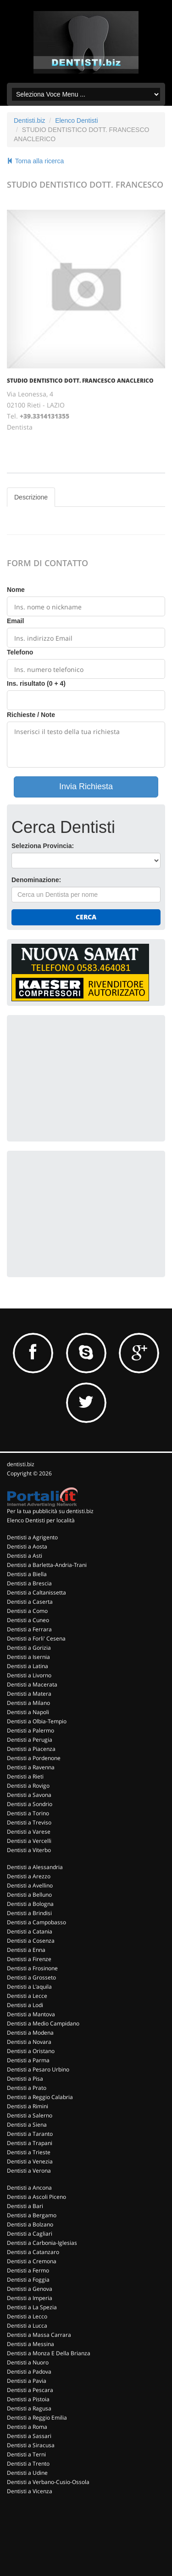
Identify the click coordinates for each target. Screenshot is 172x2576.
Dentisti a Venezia (30, 2161)
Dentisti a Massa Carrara (39, 2335)
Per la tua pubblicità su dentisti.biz (50, 1511)
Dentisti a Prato (26, 2088)
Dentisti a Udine (27, 2473)
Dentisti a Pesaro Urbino (38, 2069)
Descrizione (31, 497)
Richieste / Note (31, 714)
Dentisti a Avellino (30, 1885)
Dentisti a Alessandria (35, 1867)
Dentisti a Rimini (27, 2106)
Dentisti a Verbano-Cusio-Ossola (48, 2482)
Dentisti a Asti (24, 1556)
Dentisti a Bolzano (30, 2224)
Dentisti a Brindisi (29, 1913)
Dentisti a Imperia (29, 2298)
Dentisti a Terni (26, 2454)
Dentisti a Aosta (27, 1546)
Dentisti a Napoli (28, 1712)
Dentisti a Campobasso (36, 1922)
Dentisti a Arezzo (28, 1876)
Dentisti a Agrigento (32, 1537)
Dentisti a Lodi (25, 2005)
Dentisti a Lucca (27, 2325)
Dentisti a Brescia (29, 1583)
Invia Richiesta (86, 786)
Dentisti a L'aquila (29, 1987)
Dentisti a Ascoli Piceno (36, 2197)
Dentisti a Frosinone (32, 1968)
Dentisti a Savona (29, 1795)
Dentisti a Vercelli (29, 1841)
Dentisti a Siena (27, 2124)
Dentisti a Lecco (27, 2316)
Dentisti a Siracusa (31, 2445)
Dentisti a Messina (30, 2344)
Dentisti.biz (29, 120)
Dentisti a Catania (29, 1931)
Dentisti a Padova (29, 2371)
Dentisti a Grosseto (31, 1977)
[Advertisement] (80, 1077)
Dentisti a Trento (28, 2463)
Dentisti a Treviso (29, 1822)
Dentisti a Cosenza (31, 1941)
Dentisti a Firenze (29, 1959)
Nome (16, 589)
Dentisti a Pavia (26, 2381)
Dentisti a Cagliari (29, 2234)
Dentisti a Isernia (28, 1657)
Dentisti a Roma (27, 2427)
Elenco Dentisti (76, 120)
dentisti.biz (20, 1464)
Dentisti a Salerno (29, 2115)
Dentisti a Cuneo (28, 1620)
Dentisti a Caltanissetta (36, 1592)
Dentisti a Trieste (28, 2152)
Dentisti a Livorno (29, 1675)
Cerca (86, 916)
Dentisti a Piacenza (31, 1749)
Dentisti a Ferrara (29, 1629)
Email (15, 621)
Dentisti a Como (27, 1611)
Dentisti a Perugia (29, 1740)
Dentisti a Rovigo (28, 1786)
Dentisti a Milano (28, 1703)
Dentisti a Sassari (29, 2436)
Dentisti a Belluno (29, 1895)
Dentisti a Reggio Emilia (37, 2417)
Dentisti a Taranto (30, 2134)
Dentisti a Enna (26, 1950)
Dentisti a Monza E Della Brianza (48, 2353)
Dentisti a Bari (25, 2206)
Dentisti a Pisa (25, 2079)
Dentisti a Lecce (27, 1996)
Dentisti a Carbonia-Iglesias (42, 2243)
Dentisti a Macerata (32, 1684)
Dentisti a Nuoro (28, 2362)
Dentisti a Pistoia (28, 2399)
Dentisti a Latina (27, 1666)
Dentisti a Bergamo (31, 2215)
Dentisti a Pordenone (34, 1758)
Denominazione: (36, 880)
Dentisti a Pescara (30, 2390)
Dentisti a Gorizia (29, 1648)
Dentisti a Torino (28, 1813)
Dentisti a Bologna (30, 1904)
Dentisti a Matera (29, 1694)
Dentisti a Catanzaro (33, 2252)
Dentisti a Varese (28, 1832)
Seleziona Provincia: (42, 845)
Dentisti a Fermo (28, 2270)
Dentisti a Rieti (25, 1776)
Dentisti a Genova (29, 2289)
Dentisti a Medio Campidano (43, 2023)
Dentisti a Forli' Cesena (36, 1638)
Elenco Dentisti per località (41, 1520)
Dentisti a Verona (29, 2170)
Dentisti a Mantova (31, 2014)
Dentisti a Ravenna (31, 1767)
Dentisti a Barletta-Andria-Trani (47, 1565)
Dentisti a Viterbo (29, 1850)
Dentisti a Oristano (31, 2051)
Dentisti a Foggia (28, 2279)
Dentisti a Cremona (31, 2261)
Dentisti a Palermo (30, 1730)
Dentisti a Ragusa (29, 2408)
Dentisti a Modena (30, 2033)
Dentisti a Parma (28, 2060)
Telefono (20, 652)
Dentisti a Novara (29, 2042)
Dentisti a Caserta (30, 1602)
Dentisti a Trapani (29, 2143)
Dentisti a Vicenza (29, 2491)
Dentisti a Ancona (29, 2188)
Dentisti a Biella (27, 1574)
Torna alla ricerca (35, 161)
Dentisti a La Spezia (32, 2307)
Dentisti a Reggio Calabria (40, 2097)
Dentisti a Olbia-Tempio (37, 1721)
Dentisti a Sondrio (29, 1804)
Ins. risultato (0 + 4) (36, 683)
